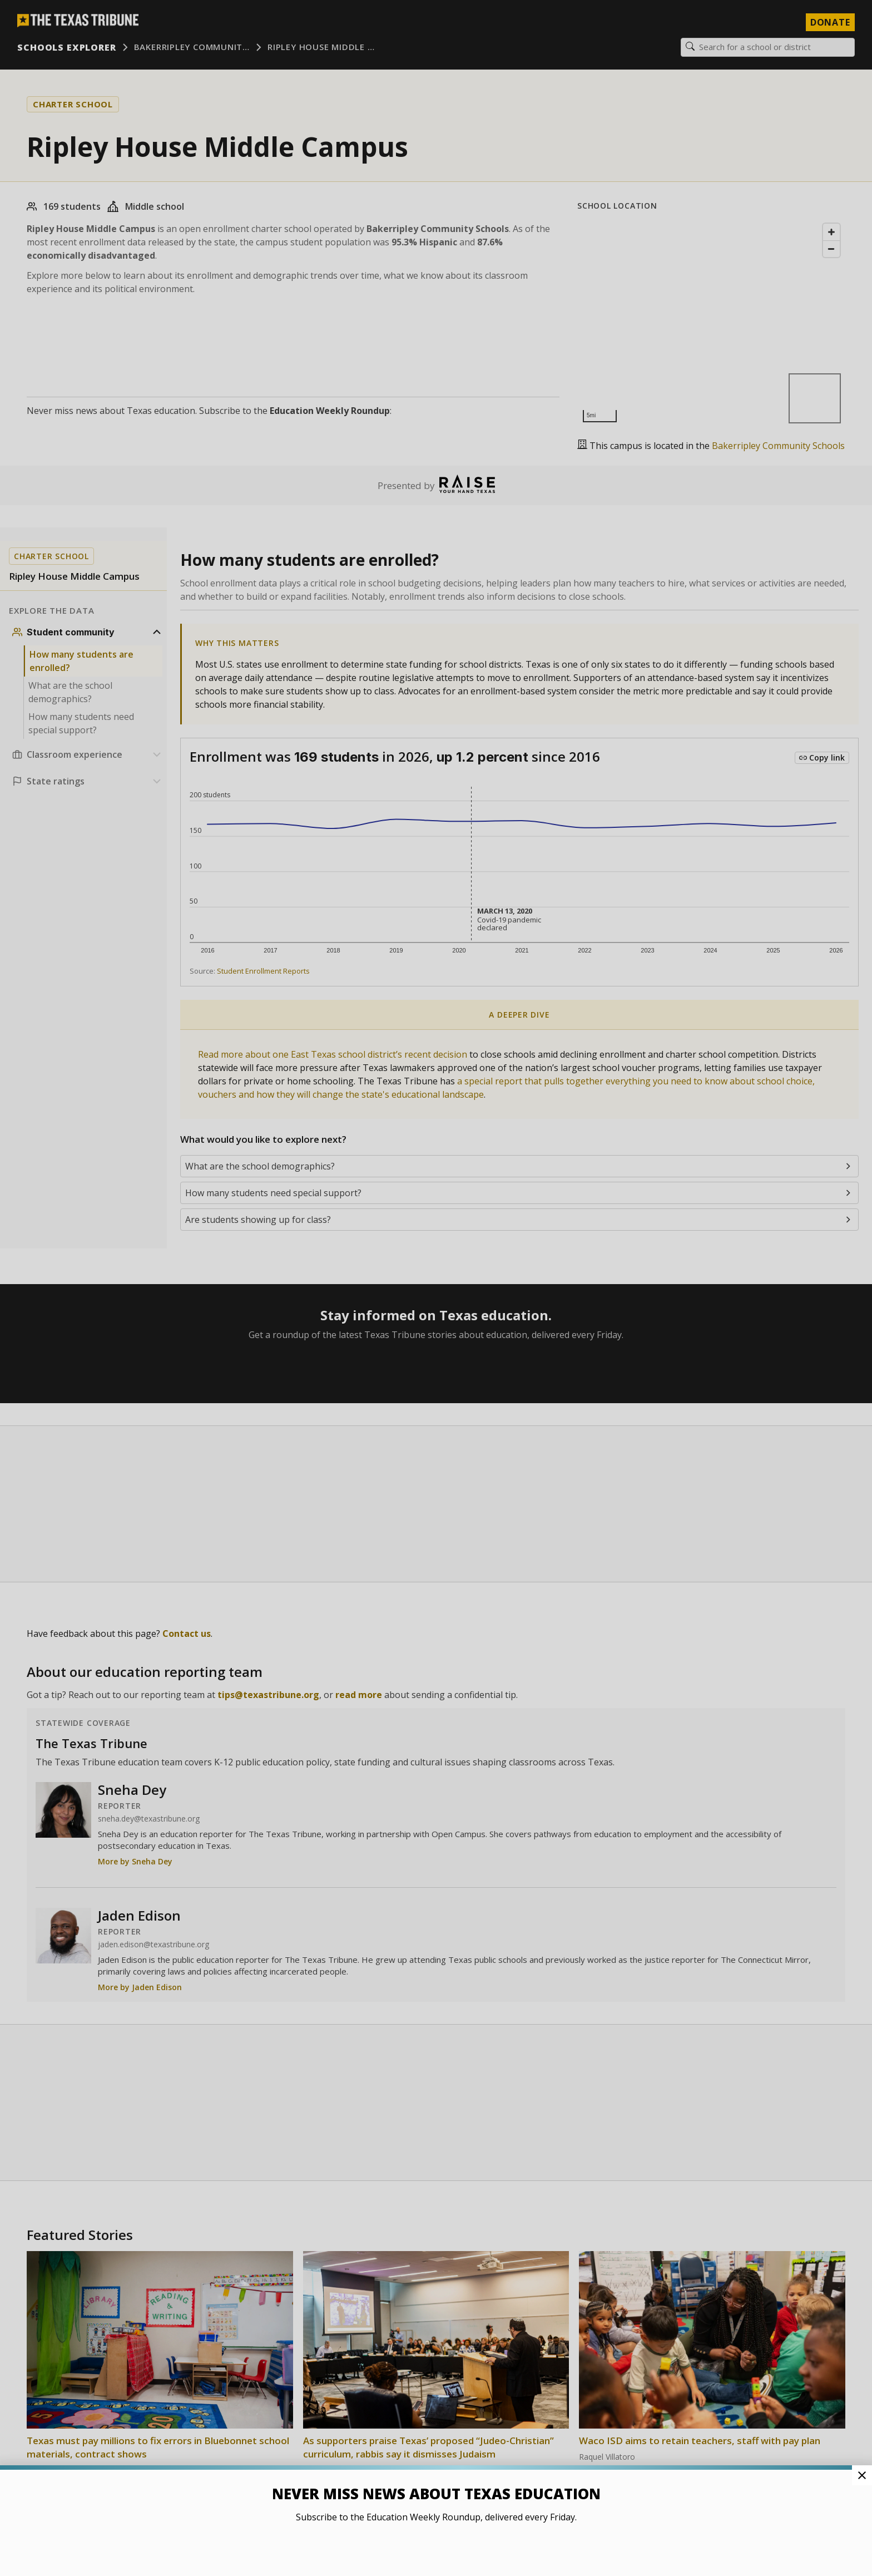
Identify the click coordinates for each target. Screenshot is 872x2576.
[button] (436, 1288)
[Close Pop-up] (862, 2475)
